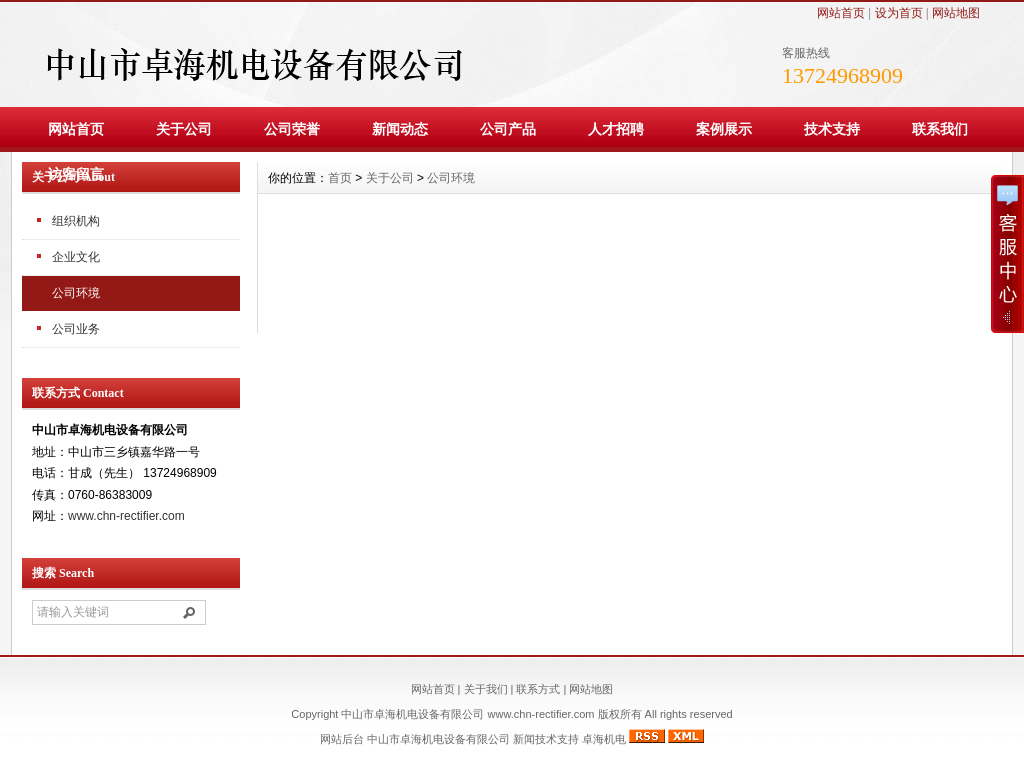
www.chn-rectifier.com (126, 516)
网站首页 (841, 13)
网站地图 (956, 13)
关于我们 (486, 689)
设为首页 (899, 13)
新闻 (524, 739)
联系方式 (538, 689)
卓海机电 (604, 739)
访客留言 (76, 174)
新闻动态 (400, 129)
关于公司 (184, 129)
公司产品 (508, 129)
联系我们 (940, 129)
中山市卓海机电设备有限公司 (438, 739)
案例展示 (724, 129)
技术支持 (832, 129)
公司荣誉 (292, 129)
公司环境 (76, 293)
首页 (340, 178)
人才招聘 (616, 129)
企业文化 (76, 257)
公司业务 (76, 329)
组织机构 (76, 221)
